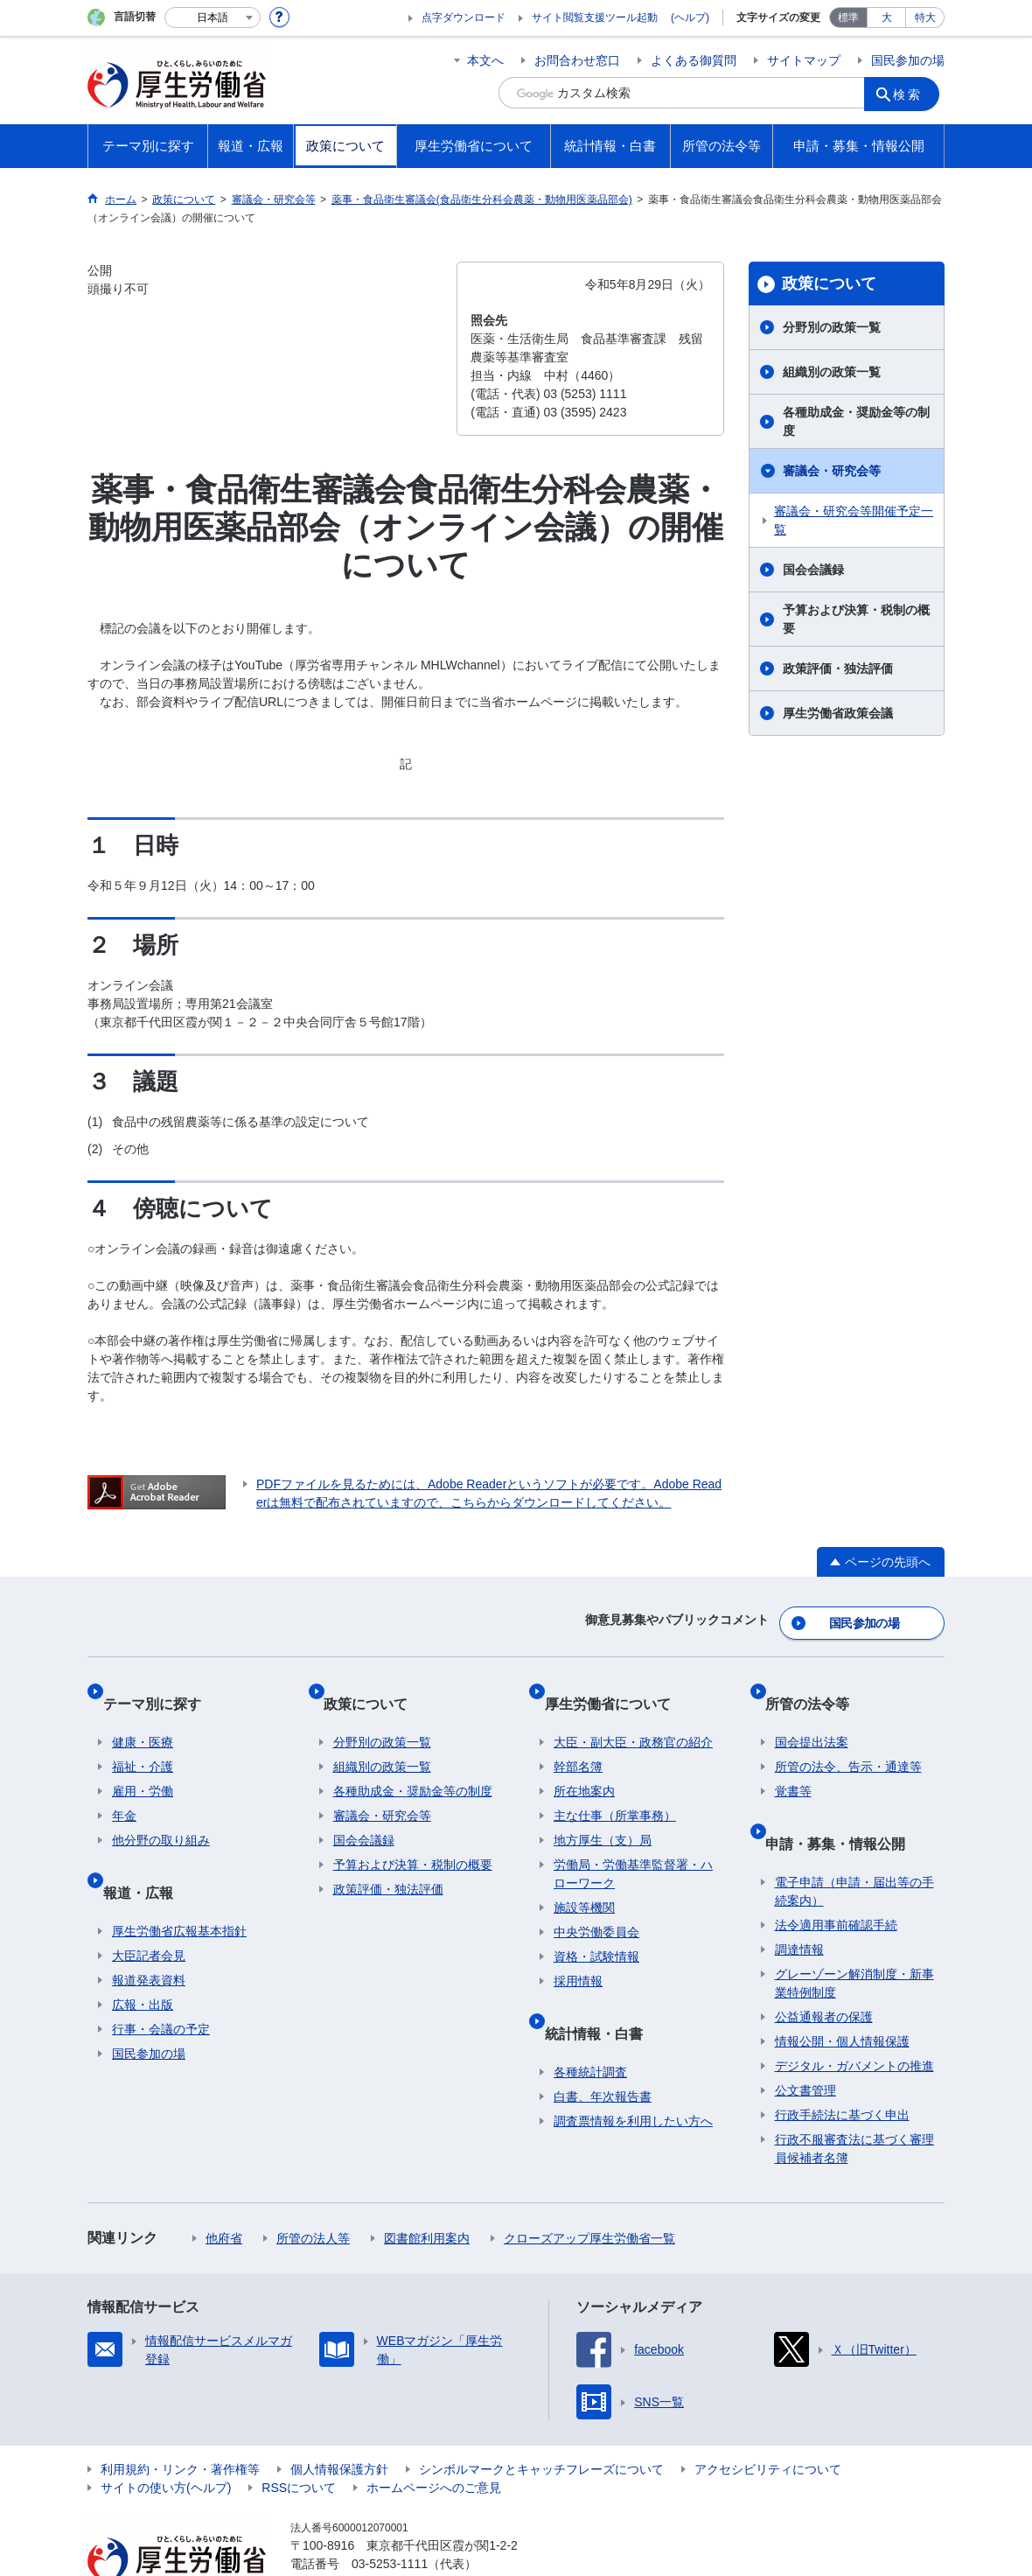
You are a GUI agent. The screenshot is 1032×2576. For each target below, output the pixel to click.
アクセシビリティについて (767, 2420)
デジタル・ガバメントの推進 (854, 2017)
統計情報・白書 (603, 1993)
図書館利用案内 (427, 2189)
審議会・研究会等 (832, 471)
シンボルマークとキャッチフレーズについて (541, 2420)
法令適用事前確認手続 (836, 1876)
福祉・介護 (142, 1739)
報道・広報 (147, 1852)
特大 (925, 17)
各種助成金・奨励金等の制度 (856, 421)
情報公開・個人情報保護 (842, 1992)
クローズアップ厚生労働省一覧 (589, 2189)
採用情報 (578, 1953)
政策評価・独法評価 (838, 669)
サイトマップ (803, 60)
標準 (848, 17)
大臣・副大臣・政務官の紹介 (633, 1714)
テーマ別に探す (161, 1684)
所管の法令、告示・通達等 (848, 1739)
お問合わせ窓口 (577, 60)
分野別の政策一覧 (832, 327)
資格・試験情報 (596, 1929)
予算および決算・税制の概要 (856, 619)
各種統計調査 (590, 2023)
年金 (124, 1788)
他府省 (224, 2189)
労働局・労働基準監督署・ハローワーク (633, 1846)
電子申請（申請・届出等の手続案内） (854, 1842)
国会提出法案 (811, 1714)
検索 (913, 93)
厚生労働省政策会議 (838, 713)
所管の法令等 (817, 1684)
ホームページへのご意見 (433, 2439)
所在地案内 (584, 1763)
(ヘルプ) (690, 17)
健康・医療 (142, 1714)
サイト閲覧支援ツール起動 (595, 17)
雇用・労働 (142, 1763)
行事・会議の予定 (161, 1980)
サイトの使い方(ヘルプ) (166, 2439)
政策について (829, 283)
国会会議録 (813, 570)
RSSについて (298, 2439)
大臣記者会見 (148, 1907)
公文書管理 (805, 2041)
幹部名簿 (578, 1739)
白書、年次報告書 (603, 2047)
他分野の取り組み (161, 1812)
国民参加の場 (908, 60)
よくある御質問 (693, 60)
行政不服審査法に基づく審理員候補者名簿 (854, 2099)
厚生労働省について (617, 1684)
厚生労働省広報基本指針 (179, 1882)
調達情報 (799, 1901)
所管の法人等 (313, 2189)
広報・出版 (142, 1956)
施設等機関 (584, 1879)
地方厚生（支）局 (603, 1812)
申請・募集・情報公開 (845, 1803)
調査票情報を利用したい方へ (633, 2072)
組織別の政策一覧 (832, 372)
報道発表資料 (148, 1931)
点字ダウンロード (464, 17)
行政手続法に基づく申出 (842, 2066)
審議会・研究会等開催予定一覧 (853, 520)
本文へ (485, 60)
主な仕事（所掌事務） (615, 1788)
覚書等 (793, 1763)
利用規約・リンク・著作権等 (180, 2420)
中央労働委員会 (596, 1904)
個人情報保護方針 (339, 2420)
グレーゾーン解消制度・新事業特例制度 (854, 1934)
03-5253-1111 (390, 2515)
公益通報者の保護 (824, 1968)
